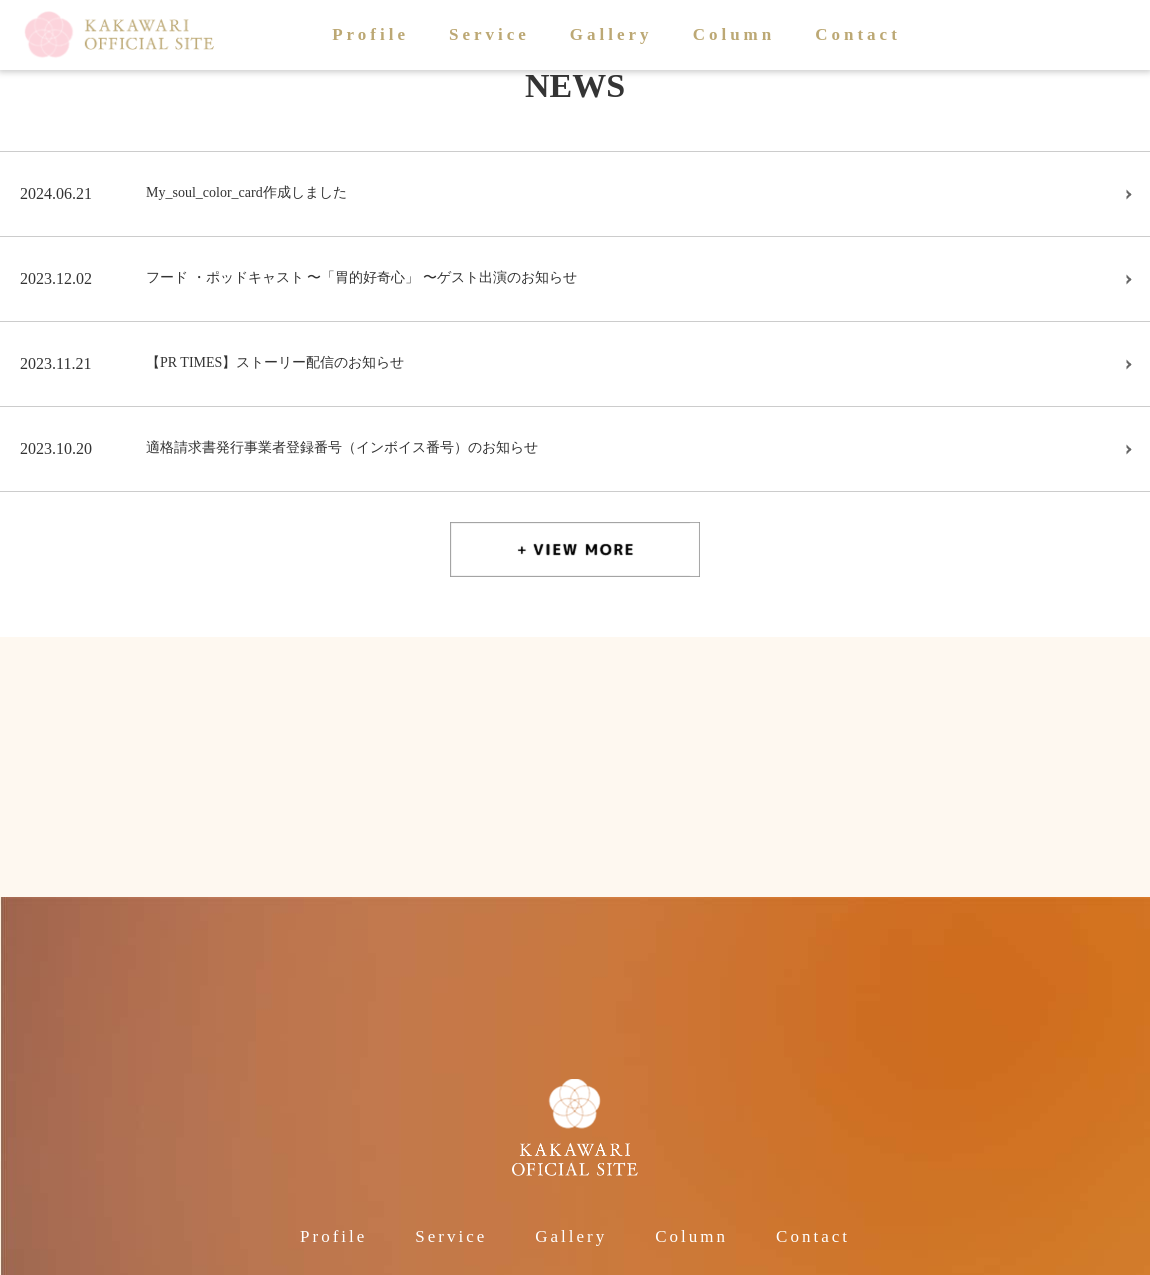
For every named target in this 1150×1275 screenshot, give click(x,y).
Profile (370, 34)
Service (489, 34)
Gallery (611, 34)
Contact (858, 34)
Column (734, 34)
